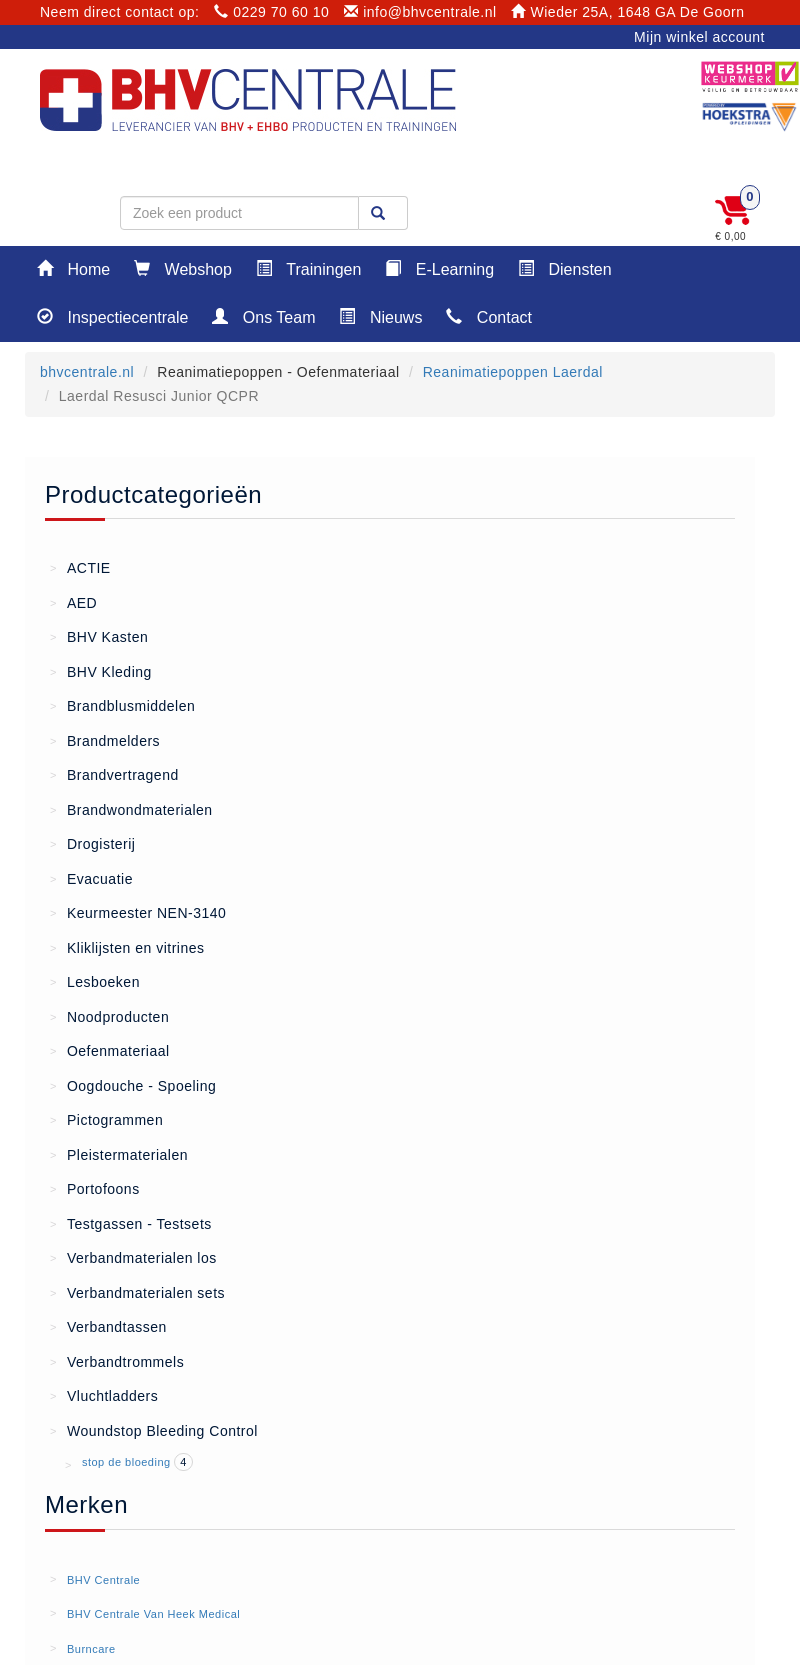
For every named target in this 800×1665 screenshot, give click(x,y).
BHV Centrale (103, 1580)
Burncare (91, 1649)
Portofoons (95, 1188)
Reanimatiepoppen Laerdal (513, 372)
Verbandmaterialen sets (137, 1292)
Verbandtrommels (117, 1361)
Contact (489, 316)
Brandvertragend (114, 774)
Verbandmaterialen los (133, 1257)
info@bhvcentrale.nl (420, 12)
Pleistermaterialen (119, 1154)
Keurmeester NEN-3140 (138, 912)
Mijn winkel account (699, 37)
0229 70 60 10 (272, 12)
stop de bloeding (128, 1462)
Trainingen (308, 268)
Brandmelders (105, 740)
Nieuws (380, 316)
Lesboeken (95, 981)
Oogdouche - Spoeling (133, 1085)
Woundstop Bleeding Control (154, 1430)
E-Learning (439, 268)
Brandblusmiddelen (122, 705)
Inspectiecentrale (112, 316)
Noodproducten (109, 1016)
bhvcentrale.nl (87, 372)
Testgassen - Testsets (131, 1223)
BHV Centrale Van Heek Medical (153, 1614)
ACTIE (80, 567)
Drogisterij (92, 843)
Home (73, 268)
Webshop (183, 268)
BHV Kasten (99, 636)
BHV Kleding (101, 671)
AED (73, 602)
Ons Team (263, 316)
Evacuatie (91, 878)
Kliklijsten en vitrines (127, 947)
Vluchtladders (104, 1395)
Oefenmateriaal (110, 1050)
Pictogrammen (106, 1119)
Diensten (565, 268)
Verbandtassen (108, 1326)
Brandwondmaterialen (131, 809)
